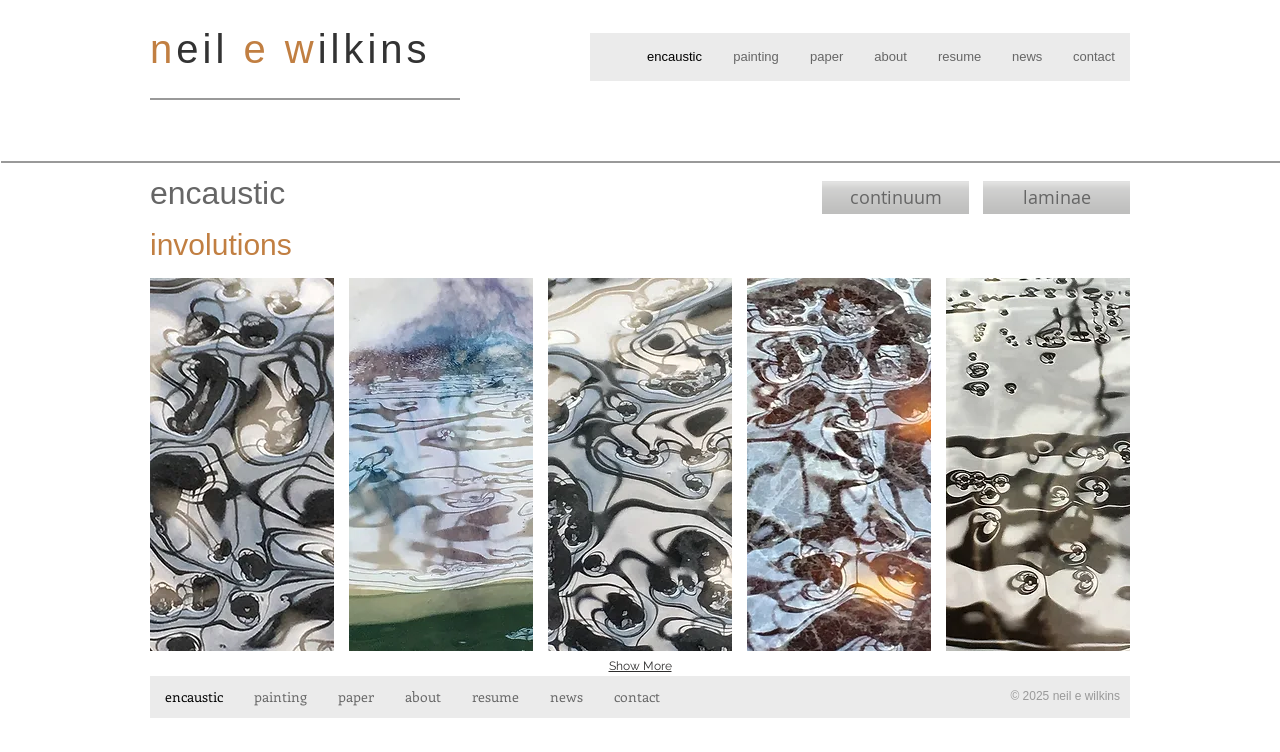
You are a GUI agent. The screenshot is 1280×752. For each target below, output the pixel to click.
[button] (242, 464)
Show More (640, 666)
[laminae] (1056, 197)
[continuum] (895, 197)
